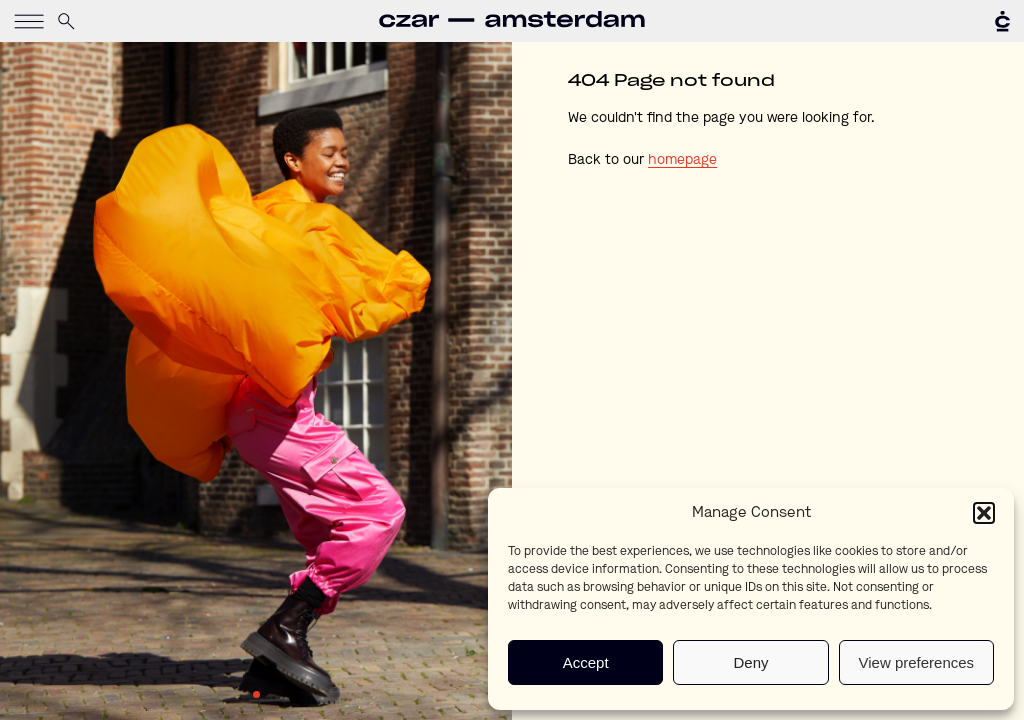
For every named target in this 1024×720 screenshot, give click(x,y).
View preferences (917, 662)
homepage (682, 160)
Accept (586, 662)
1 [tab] (256, 694)
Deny (750, 662)
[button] (984, 513)
